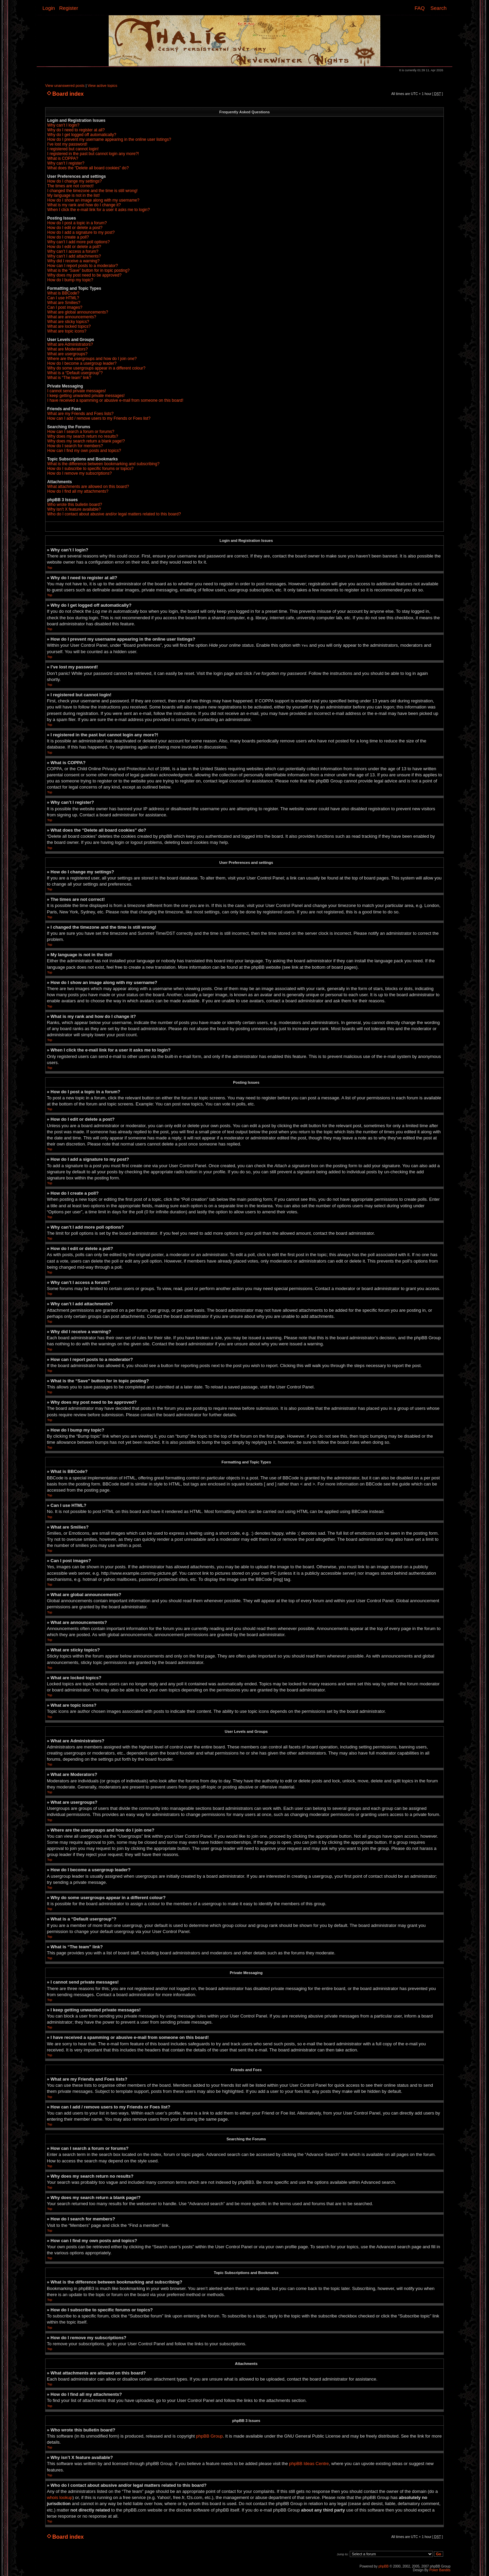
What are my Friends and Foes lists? (80, 413)
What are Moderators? (67, 349)
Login (48, 8)
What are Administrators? (70, 344)
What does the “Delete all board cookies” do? (88, 168)
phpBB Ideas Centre (309, 2463)
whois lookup (59, 2497)
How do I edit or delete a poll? (74, 246)
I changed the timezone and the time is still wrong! (92, 190)
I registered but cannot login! (72, 149)
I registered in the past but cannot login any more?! (93, 153)
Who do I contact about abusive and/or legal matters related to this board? (114, 514)
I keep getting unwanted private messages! (86, 395)
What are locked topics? (69, 326)
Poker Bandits (439, 2570)
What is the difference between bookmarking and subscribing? (103, 463)
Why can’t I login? (63, 125)
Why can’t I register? (65, 163)
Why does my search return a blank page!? (86, 441)
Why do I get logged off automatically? (81, 134)
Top (49, 567)
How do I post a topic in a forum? (77, 223)
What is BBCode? (63, 293)
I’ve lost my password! (67, 144)
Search (438, 8)
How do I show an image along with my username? (93, 200)
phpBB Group (209, 2435)
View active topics (102, 85)
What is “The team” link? (69, 377)
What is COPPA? (62, 158)
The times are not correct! (70, 186)
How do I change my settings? (74, 181)
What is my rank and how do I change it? (84, 205)
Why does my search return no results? (82, 436)
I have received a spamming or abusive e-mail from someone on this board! (115, 400)
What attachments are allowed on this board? (88, 486)
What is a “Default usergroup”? (75, 373)
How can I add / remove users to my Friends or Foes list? (98, 418)
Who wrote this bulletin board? (74, 504)
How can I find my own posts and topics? (84, 450)
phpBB (383, 2566)
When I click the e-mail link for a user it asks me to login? (98, 209)
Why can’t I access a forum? (72, 251)
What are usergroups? (67, 354)
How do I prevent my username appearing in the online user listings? (109, 139)
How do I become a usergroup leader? (81, 363)
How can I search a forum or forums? (80, 431)
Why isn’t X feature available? (74, 509)
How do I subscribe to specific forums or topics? (90, 468)
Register (68, 8)
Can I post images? (64, 307)
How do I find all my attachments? (77, 491)
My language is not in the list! (73, 195)
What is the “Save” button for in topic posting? (88, 270)
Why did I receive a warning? (73, 261)
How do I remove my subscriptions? (79, 473)
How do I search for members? (75, 445)
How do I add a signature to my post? (81, 232)
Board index (68, 94)
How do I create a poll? (68, 237)
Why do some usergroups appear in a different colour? (96, 368)
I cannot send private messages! (76, 391)
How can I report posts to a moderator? (82, 265)
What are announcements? (71, 317)
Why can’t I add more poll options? (78, 242)
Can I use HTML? (63, 298)
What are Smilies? (63, 302)
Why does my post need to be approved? (84, 275)
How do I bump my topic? (70, 280)
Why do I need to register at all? (76, 130)
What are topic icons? (66, 331)
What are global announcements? (77, 312)
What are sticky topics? (68, 321)
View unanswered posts (65, 85)
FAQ (420, 8)
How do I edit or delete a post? (75, 227)
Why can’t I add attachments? (74, 256)
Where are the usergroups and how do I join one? (92, 358)
